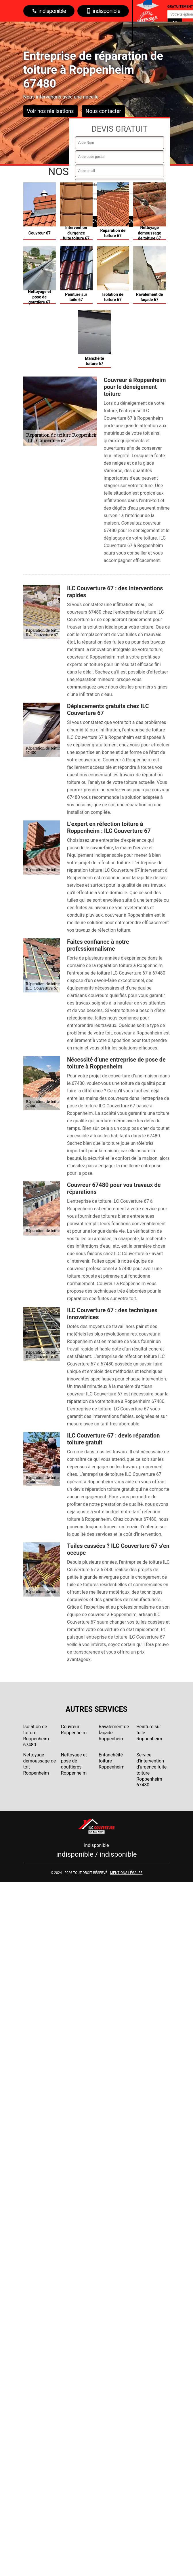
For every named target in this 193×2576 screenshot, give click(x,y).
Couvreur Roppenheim (74, 1729)
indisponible (49, 10)
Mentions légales (126, 1873)
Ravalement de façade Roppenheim (114, 1732)
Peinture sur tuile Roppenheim (149, 1732)
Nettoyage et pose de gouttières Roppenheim (74, 1763)
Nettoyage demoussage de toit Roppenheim (39, 1763)
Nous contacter (103, 111)
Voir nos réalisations (50, 111)
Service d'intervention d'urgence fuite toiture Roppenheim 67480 (151, 1770)
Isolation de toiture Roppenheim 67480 (36, 1735)
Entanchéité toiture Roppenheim (112, 1761)
